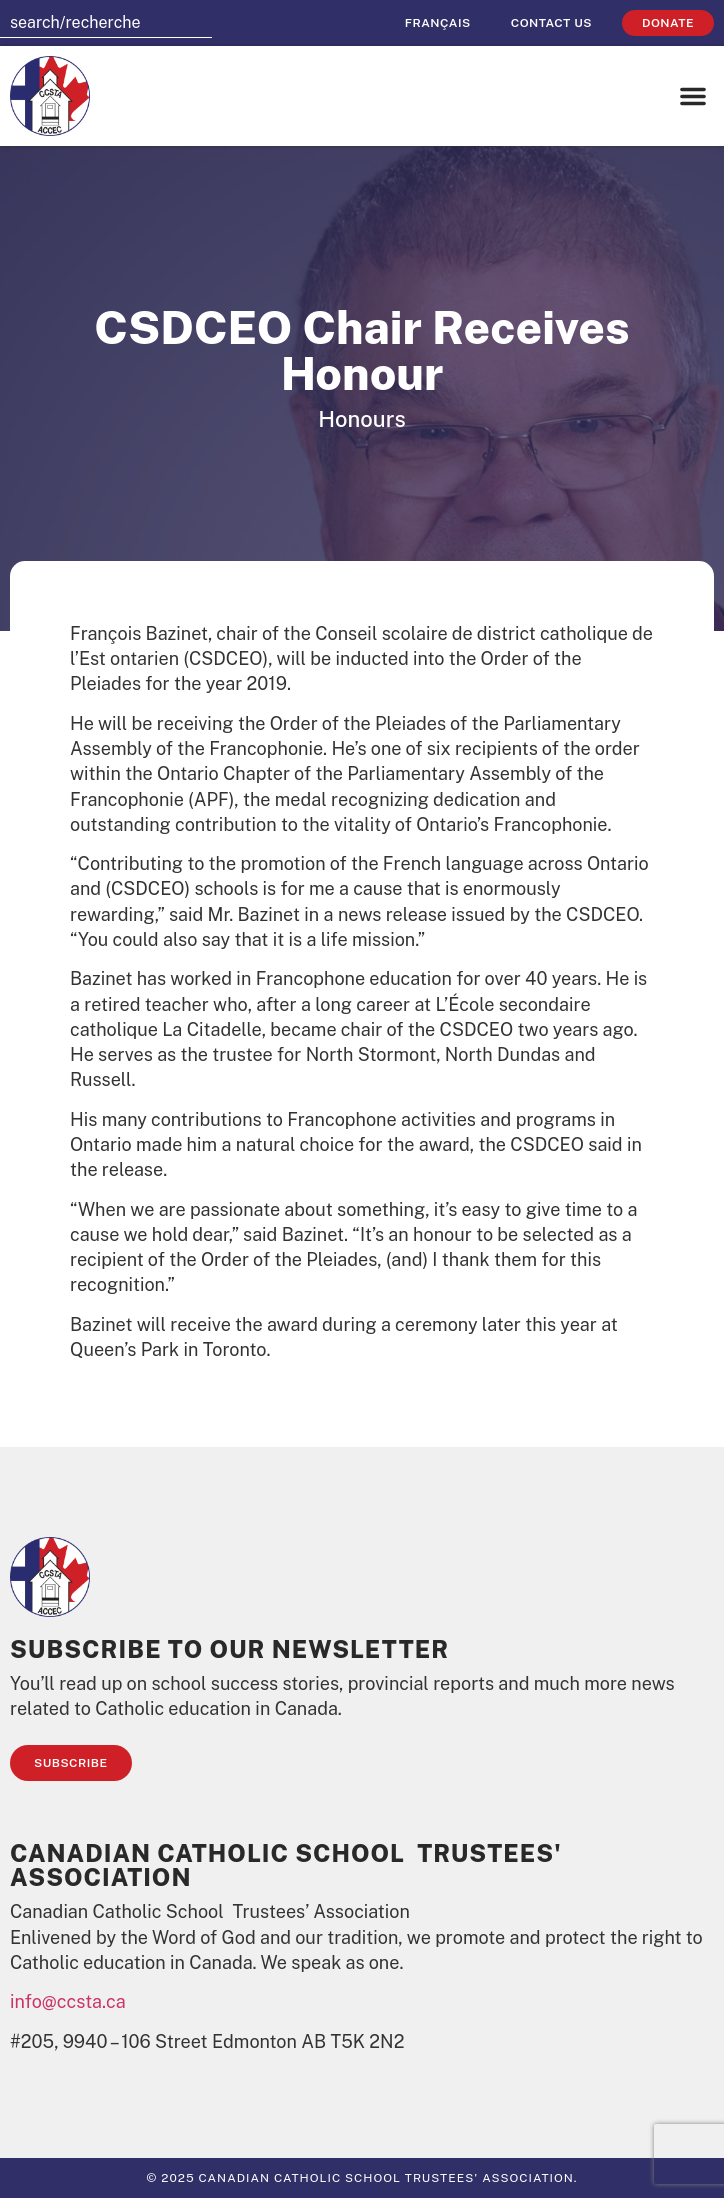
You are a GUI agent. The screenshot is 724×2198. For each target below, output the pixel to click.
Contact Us (551, 23)
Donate (668, 23)
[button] (693, 96)
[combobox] (106, 23)
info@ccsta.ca (68, 2001)
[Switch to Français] (438, 23)
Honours (361, 419)
